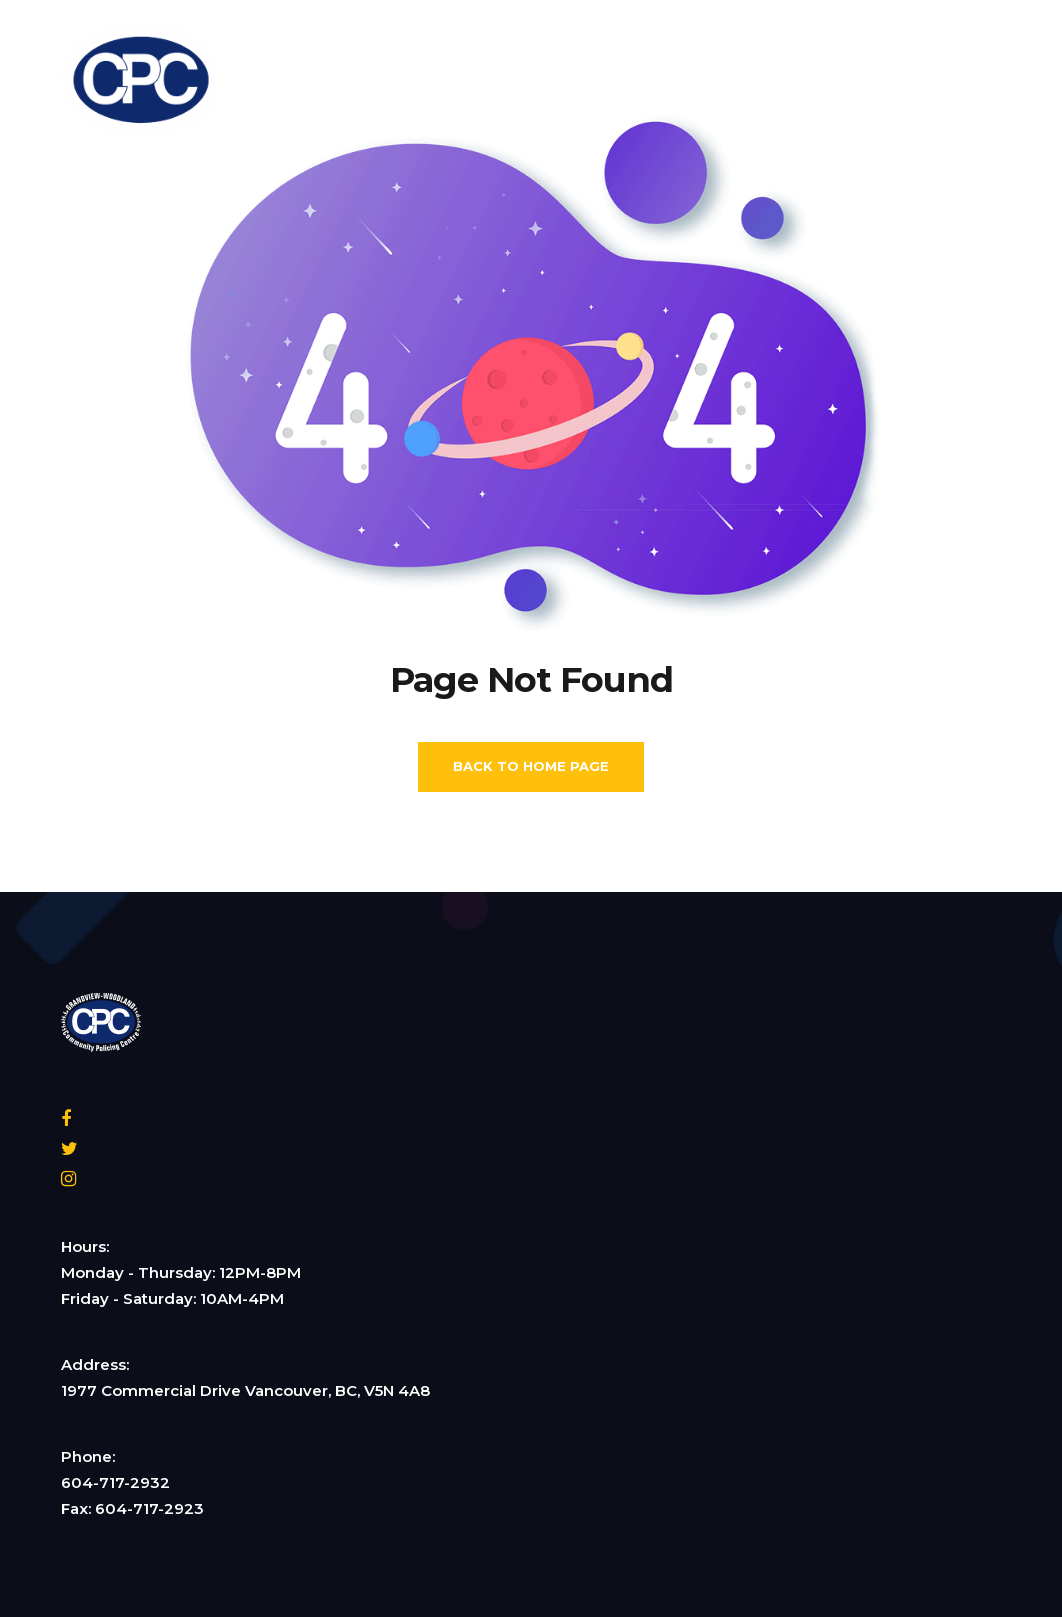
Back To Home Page (531, 766)
